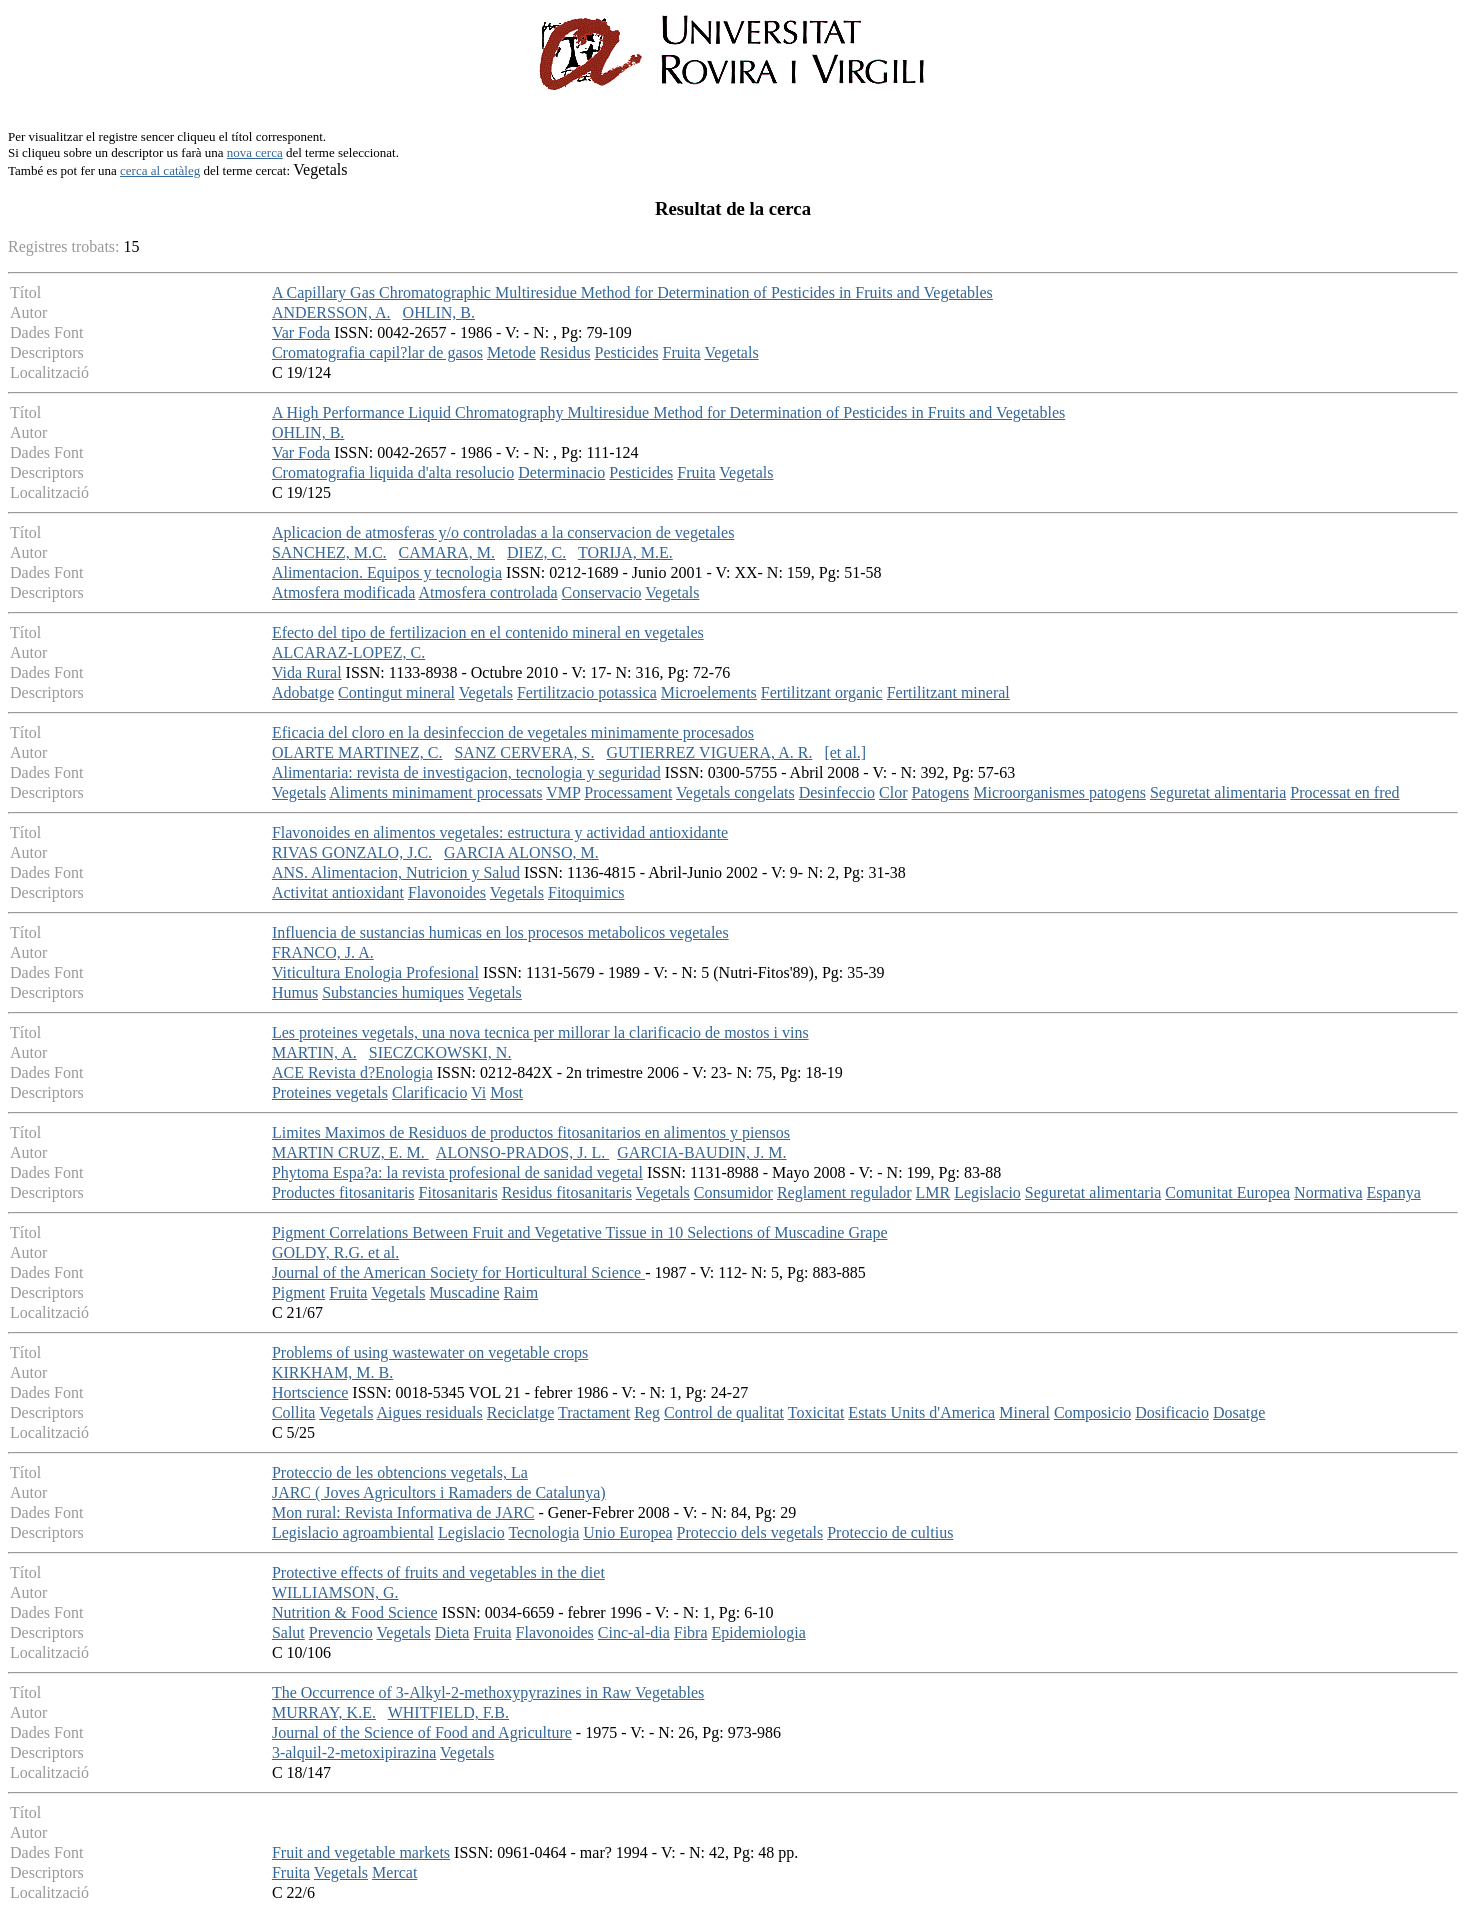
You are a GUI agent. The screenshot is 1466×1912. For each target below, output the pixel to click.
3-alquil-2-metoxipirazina (354, 1752)
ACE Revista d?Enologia (352, 1072)
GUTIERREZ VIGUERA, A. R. (710, 752)
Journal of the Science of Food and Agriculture (422, 1732)
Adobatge (303, 692)
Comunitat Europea (1227, 1192)
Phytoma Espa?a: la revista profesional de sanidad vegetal (457, 1172)
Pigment (298, 1292)
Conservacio (602, 592)
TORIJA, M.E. (625, 552)
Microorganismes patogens (1059, 792)
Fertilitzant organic (822, 692)
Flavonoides (447, 892)
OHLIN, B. (439, 312)
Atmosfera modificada (344, 592)
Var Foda (301, 332)
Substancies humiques (393, 992)
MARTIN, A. (314, 1052)
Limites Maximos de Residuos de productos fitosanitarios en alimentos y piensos (531, 1132)
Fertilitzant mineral (948, 692)
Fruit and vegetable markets (361, 1852)
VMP (563, 792)
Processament (628, 792)
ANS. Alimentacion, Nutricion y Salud (396, 872)
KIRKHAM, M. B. (332, 1372)
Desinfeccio (837, 792)
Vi (478, 1092)
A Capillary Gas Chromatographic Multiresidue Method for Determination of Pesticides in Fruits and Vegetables (632, 292)
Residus (565, 352)
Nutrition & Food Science (355, 1612)
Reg (647, 1412)
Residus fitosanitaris (567, 1192)
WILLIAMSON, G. (335, 1592)
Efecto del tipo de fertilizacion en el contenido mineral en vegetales (488, 632)
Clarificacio (430, 1092)
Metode (511, 352)
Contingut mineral (396, 692)
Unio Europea (627, 1532)
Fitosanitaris (458, 1192)
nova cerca (255, 152)
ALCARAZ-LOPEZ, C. (348, 652)
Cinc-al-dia (634, 1632)
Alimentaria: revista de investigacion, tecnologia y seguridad (466, 772)
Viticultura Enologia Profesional (375, 972)
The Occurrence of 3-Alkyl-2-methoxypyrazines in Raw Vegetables (488, 1692)
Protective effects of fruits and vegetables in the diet (438, 1572)
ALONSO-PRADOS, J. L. (522, 1152)
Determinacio (561, 472)
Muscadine (464, 1292)
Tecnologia (543, 1532)
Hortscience (310, 1392)
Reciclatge (521, 1412)
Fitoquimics (586, 892)
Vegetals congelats (735, 792)
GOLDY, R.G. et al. (335, 1252)
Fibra (691, 1632)
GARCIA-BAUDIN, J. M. (701, 1152)
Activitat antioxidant (338, 892)
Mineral (1024, 1412)
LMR (933, 1192)
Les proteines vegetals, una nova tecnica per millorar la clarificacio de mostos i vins (540, 1032)
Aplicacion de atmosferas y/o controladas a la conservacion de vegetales (503, 532)
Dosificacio (1172, 1412)
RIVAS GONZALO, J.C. (352, 852)
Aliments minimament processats (435, 792)
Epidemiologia (759, 1632)
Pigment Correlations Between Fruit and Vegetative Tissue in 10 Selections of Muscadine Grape (580, 1232)
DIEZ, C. (536, 552)
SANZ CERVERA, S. (524, 752)
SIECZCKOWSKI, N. (440, 1052)
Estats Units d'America (921, 1412)
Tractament (594, 1412)
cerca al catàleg (160, 170)
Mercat (394, 1872)
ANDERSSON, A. (331, 312)
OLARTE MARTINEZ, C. (357, 752)
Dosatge (1239, 1412)
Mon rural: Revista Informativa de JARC (403, 1512)
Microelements (709, 692)
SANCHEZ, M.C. (329, 552)
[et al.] (845, 752)
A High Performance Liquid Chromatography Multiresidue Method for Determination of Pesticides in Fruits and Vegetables (668, 412)
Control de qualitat (724, 1412)
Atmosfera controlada (488, 592)
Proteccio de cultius (890, 1532)
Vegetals (731, 352)
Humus (295, 992)
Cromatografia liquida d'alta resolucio (393, 472)
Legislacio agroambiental (353, 1532)
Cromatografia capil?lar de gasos (377, 352)
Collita (294, 1412)
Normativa (1328, 1192)
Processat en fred (1344, 792)
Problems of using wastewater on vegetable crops (430, 1352)
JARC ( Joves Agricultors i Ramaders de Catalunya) (439, 1492)
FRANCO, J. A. (323, 952)
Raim (521, 1292)
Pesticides (626, 352)
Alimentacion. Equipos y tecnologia (387, 572)
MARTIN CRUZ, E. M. (350, 1152)
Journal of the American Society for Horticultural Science (458, 1272)
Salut (288, 1632)
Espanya (1394, 1192)
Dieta (452, 1632)
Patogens (941, 792)
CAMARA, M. (447, 552)
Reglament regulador (844, 1192)
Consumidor (733, 1192)
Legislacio (987, 1192)
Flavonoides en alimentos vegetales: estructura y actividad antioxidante (500, 832)
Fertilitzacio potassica (587, 692)
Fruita (681, 352)
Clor (893, 792)
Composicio (1092, 1412)
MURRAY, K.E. (324, 1712)
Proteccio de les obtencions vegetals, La (400, 1472)
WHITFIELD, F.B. (448, 1712)
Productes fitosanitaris (343, 1192)
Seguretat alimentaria (1218, 792)
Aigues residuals (430, 1412)
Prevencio (341, 1632)
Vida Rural (307, 672)
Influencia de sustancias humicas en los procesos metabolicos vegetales (500, 932)
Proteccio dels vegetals (750, 1532)
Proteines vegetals (330, 1092)
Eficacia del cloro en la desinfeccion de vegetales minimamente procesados (513, 732)
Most (506, 1092)
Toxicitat (816, 1412)
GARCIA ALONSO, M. (521, 852)
